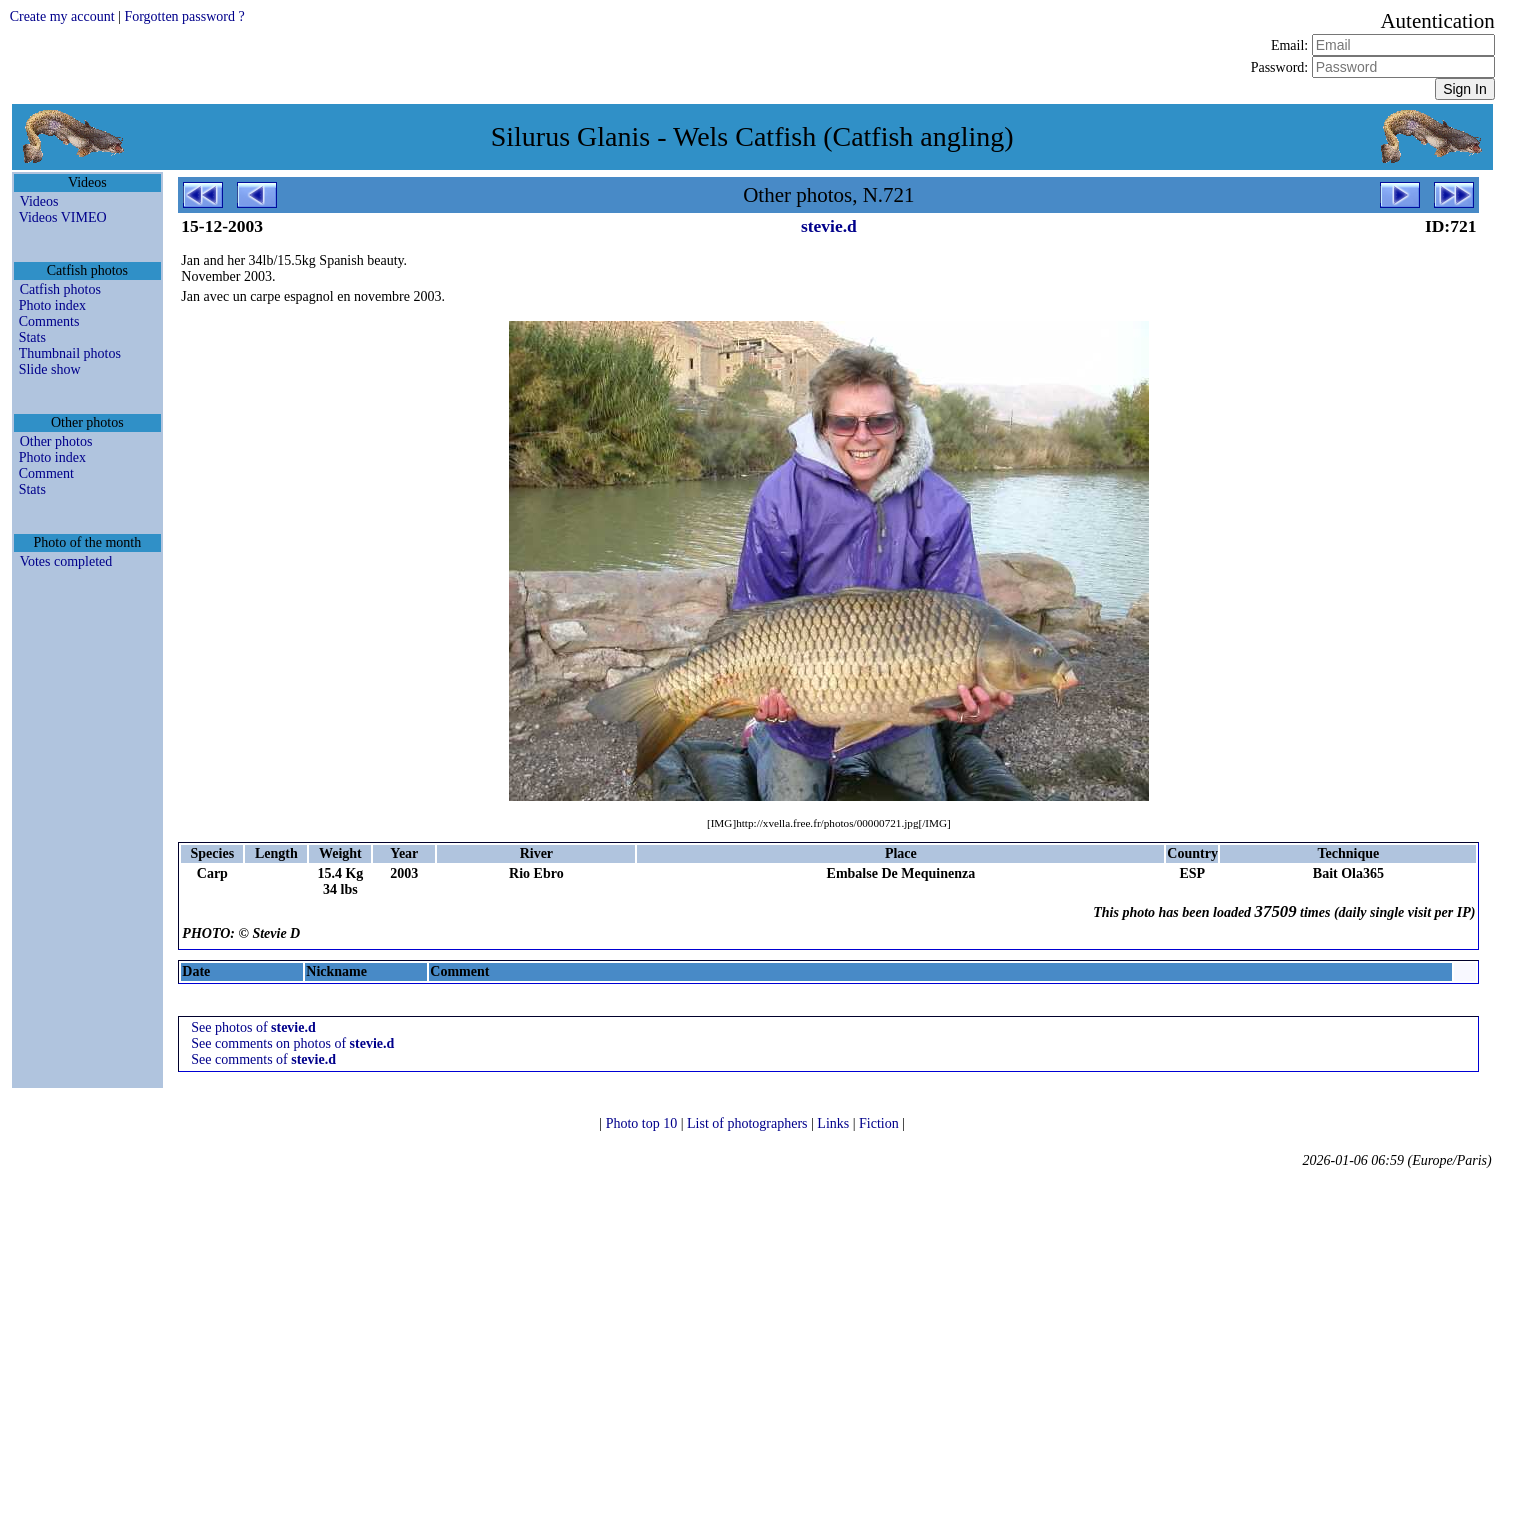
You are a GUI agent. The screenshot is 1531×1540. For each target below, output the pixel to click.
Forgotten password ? (184, 16)
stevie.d (829, 226)
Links (834, 1123)
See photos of (253, 1027)
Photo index (52, 305)
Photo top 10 (643, 1123)
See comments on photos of (292, 1043)
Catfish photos (60, 289)
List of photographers (749, 1123)
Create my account (62, 16)
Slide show (50, 369)
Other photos (56, 441)
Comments (49, 321)
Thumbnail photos (70, 353)
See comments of (263, 1059)
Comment (46, 473)
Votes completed (66, 561)
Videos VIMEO (63, 217)
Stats (32, 337)
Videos (39, 201)
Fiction (880, 1123)
